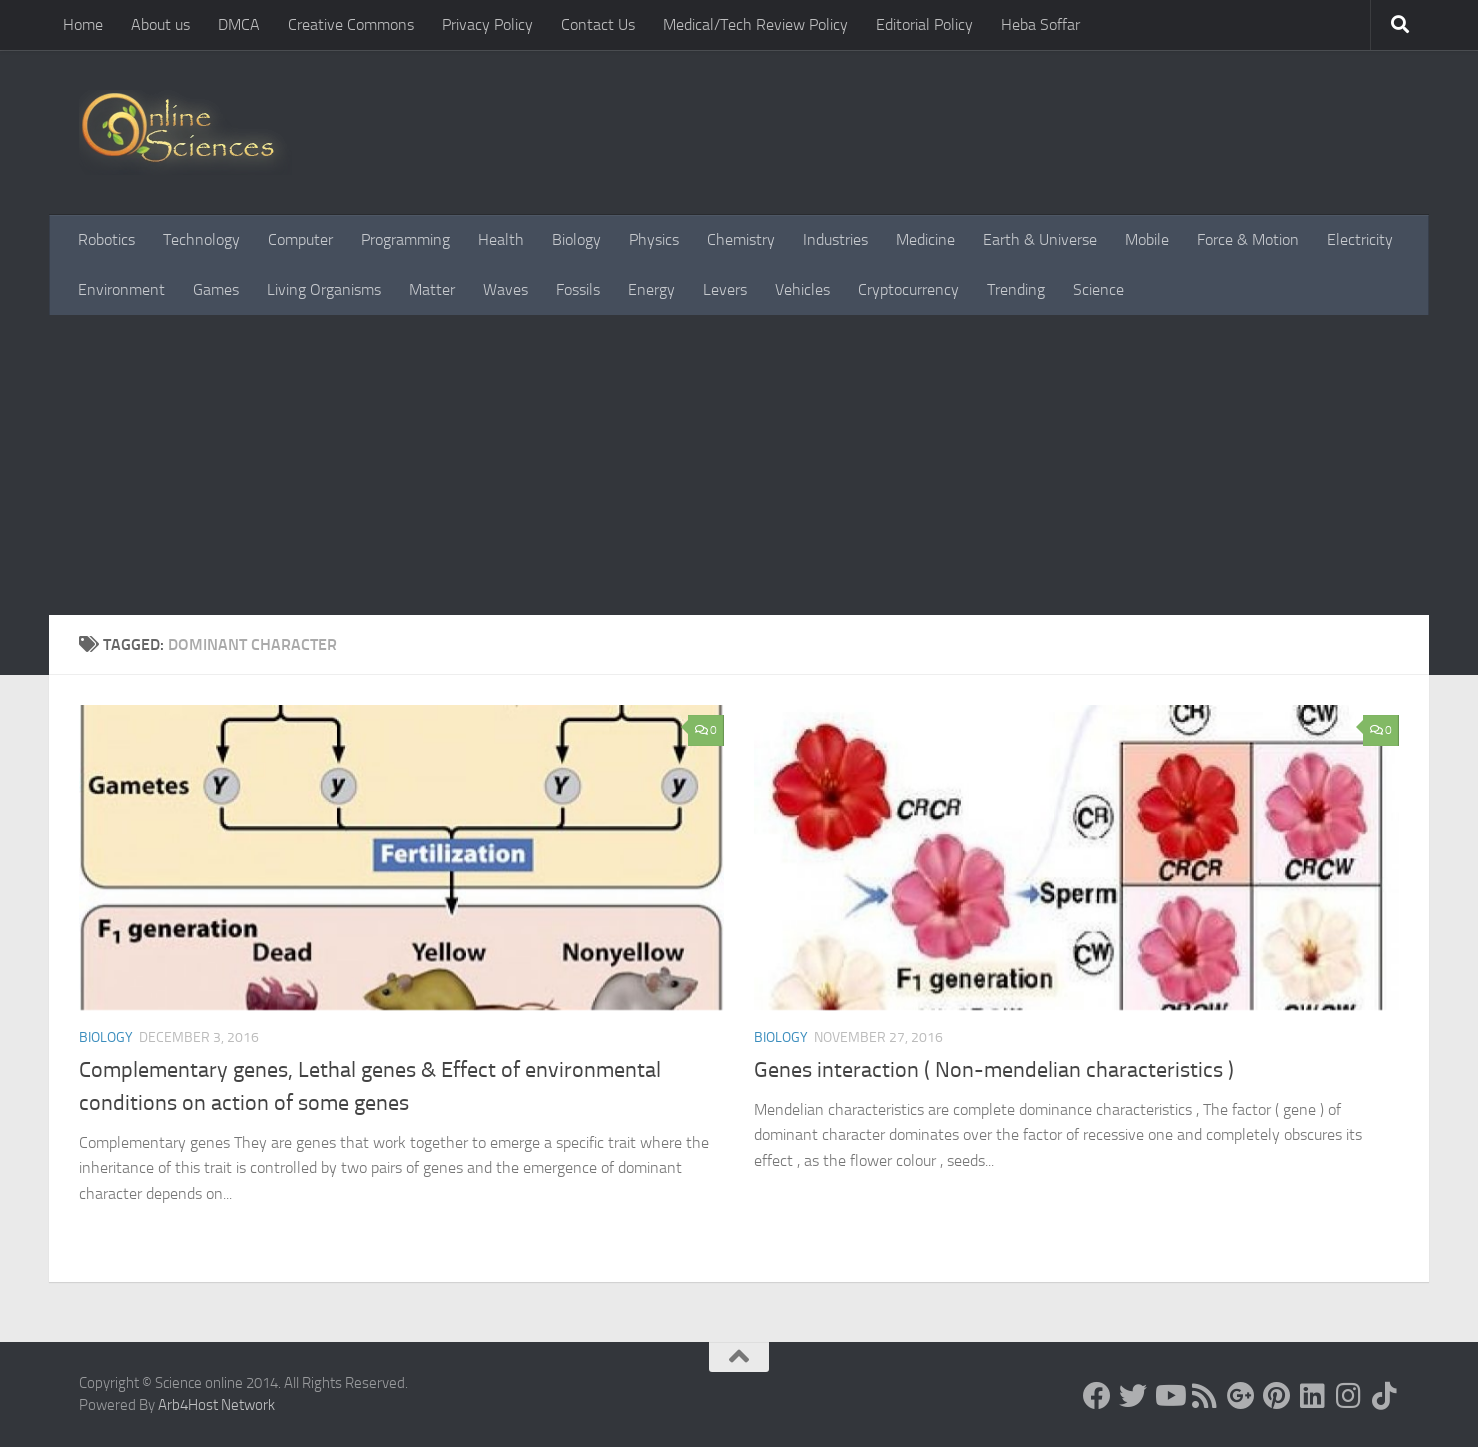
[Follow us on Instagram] (1349, 1396)
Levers (725, 289)
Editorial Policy (924, 24)
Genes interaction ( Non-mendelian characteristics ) (994, 1070)
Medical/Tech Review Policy (755, 24)
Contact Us (598, 24)
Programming (405, 239)
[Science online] (1097, 1396)
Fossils (578, 289)
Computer (300, 239)
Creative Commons (351, 24)
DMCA (239, 24)
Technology (201, 239)
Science (1098, 289)
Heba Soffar (1040, 24)
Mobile (1147, 239)
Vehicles (802, 289)
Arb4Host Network (216, 1405)
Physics (654, 239)
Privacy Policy (487, 24)
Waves (505, 289)
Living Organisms (324, 289)
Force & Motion (1248, 239)
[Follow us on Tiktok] (1385, 1396)
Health (501, 239)
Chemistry (741, 239)
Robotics (106, 239)
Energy (651, 289)
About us (160, 24)
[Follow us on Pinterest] (1277, 1396)
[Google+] (1241, 1396)
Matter (432, 289)
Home (83, 24)
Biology (576, 239)
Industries (835, 239)
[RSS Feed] (1205, 1396)
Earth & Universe (1040, 239)
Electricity (1360, 239)
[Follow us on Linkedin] (1313, 1396)
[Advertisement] (739, 465)
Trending (1016, 289)
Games (216, 289)
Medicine (925, 239)
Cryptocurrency (908, 289)
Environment (121, 289)
